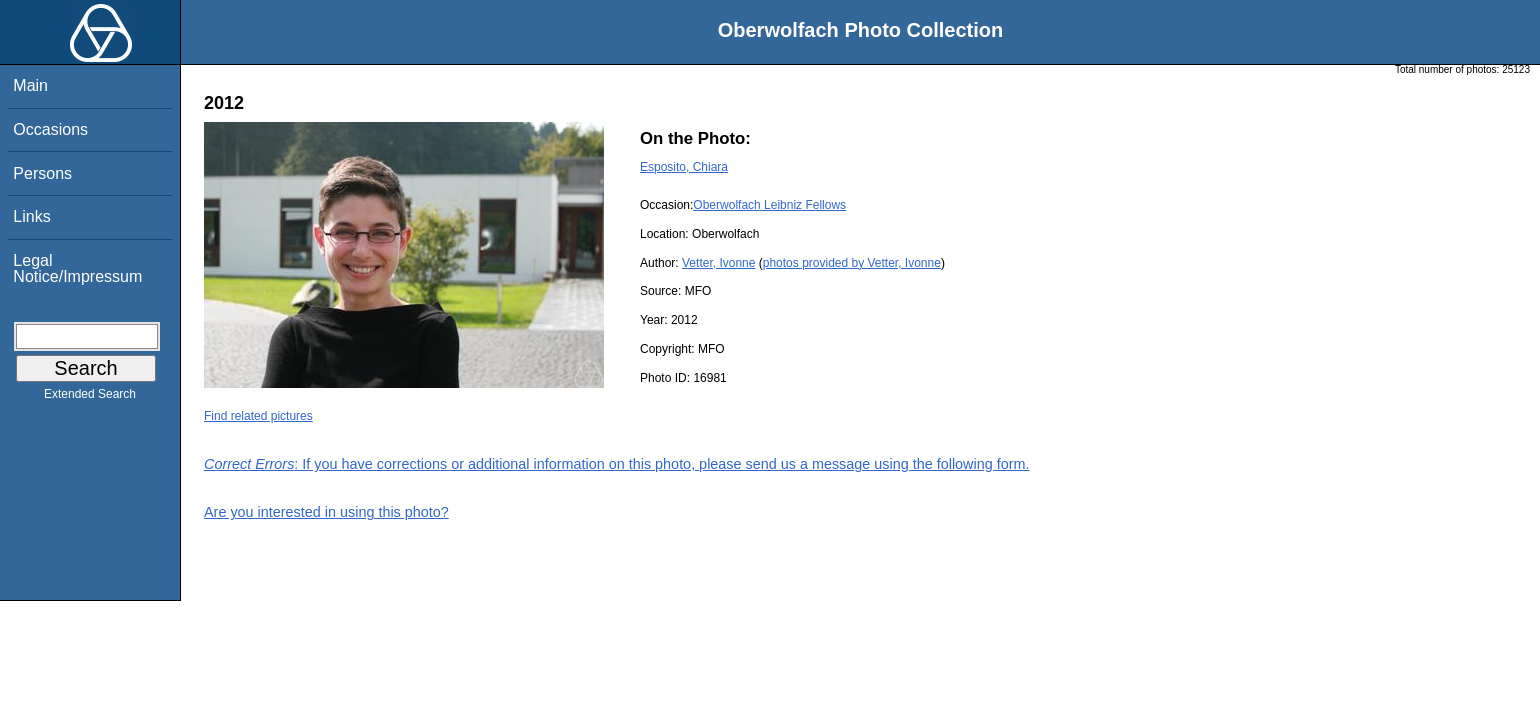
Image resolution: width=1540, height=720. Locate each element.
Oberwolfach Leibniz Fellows (769, 205)
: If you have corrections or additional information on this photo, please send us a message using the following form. (617, 464)
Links (31, 216)
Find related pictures (258, 416)
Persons (42, 173)
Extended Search (90, 398)
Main (30, 85)
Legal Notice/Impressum (77, 268)
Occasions (50, 129)
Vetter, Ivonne (718, 263)
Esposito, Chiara (684, 167)
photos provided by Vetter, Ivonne (852, 263)
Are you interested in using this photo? (326, 512)
